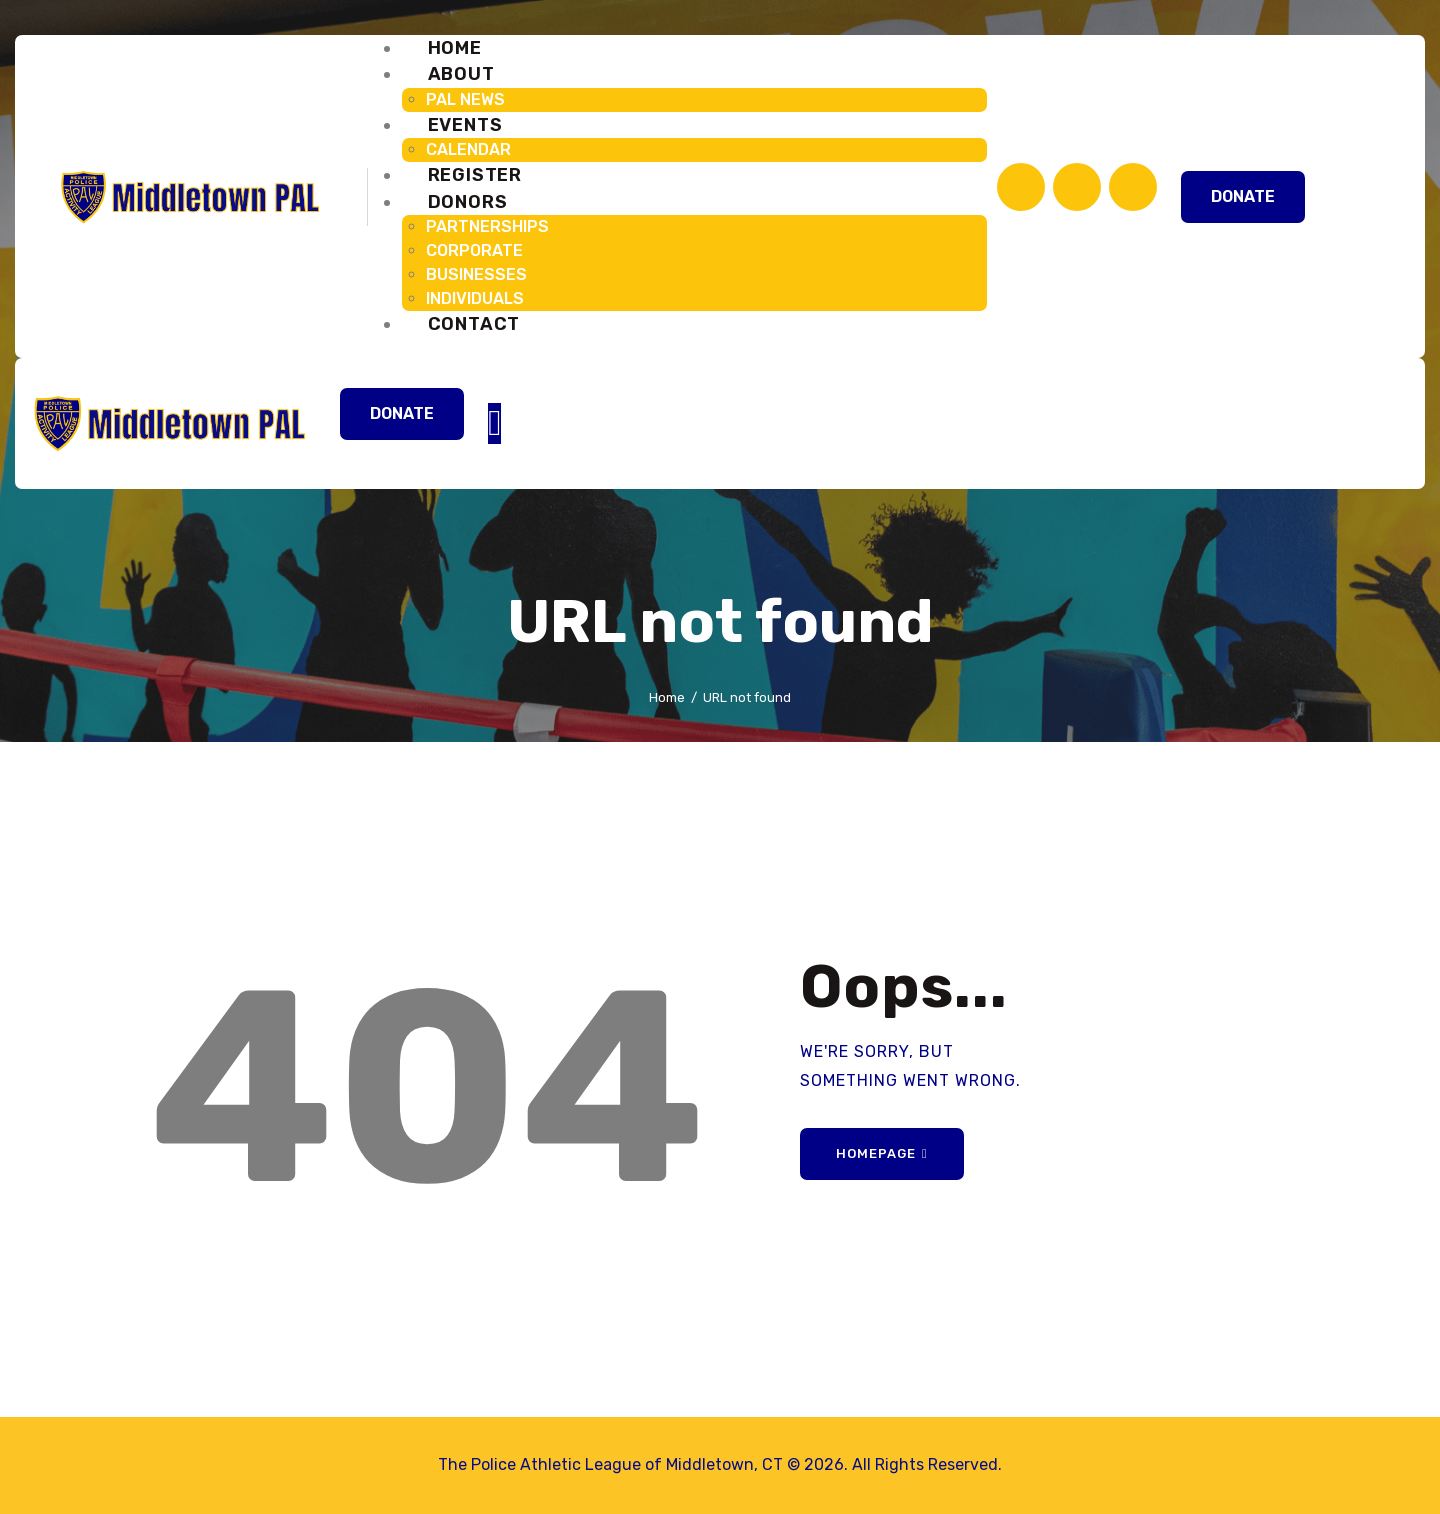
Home (667, 697)
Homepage (875, 1153)
